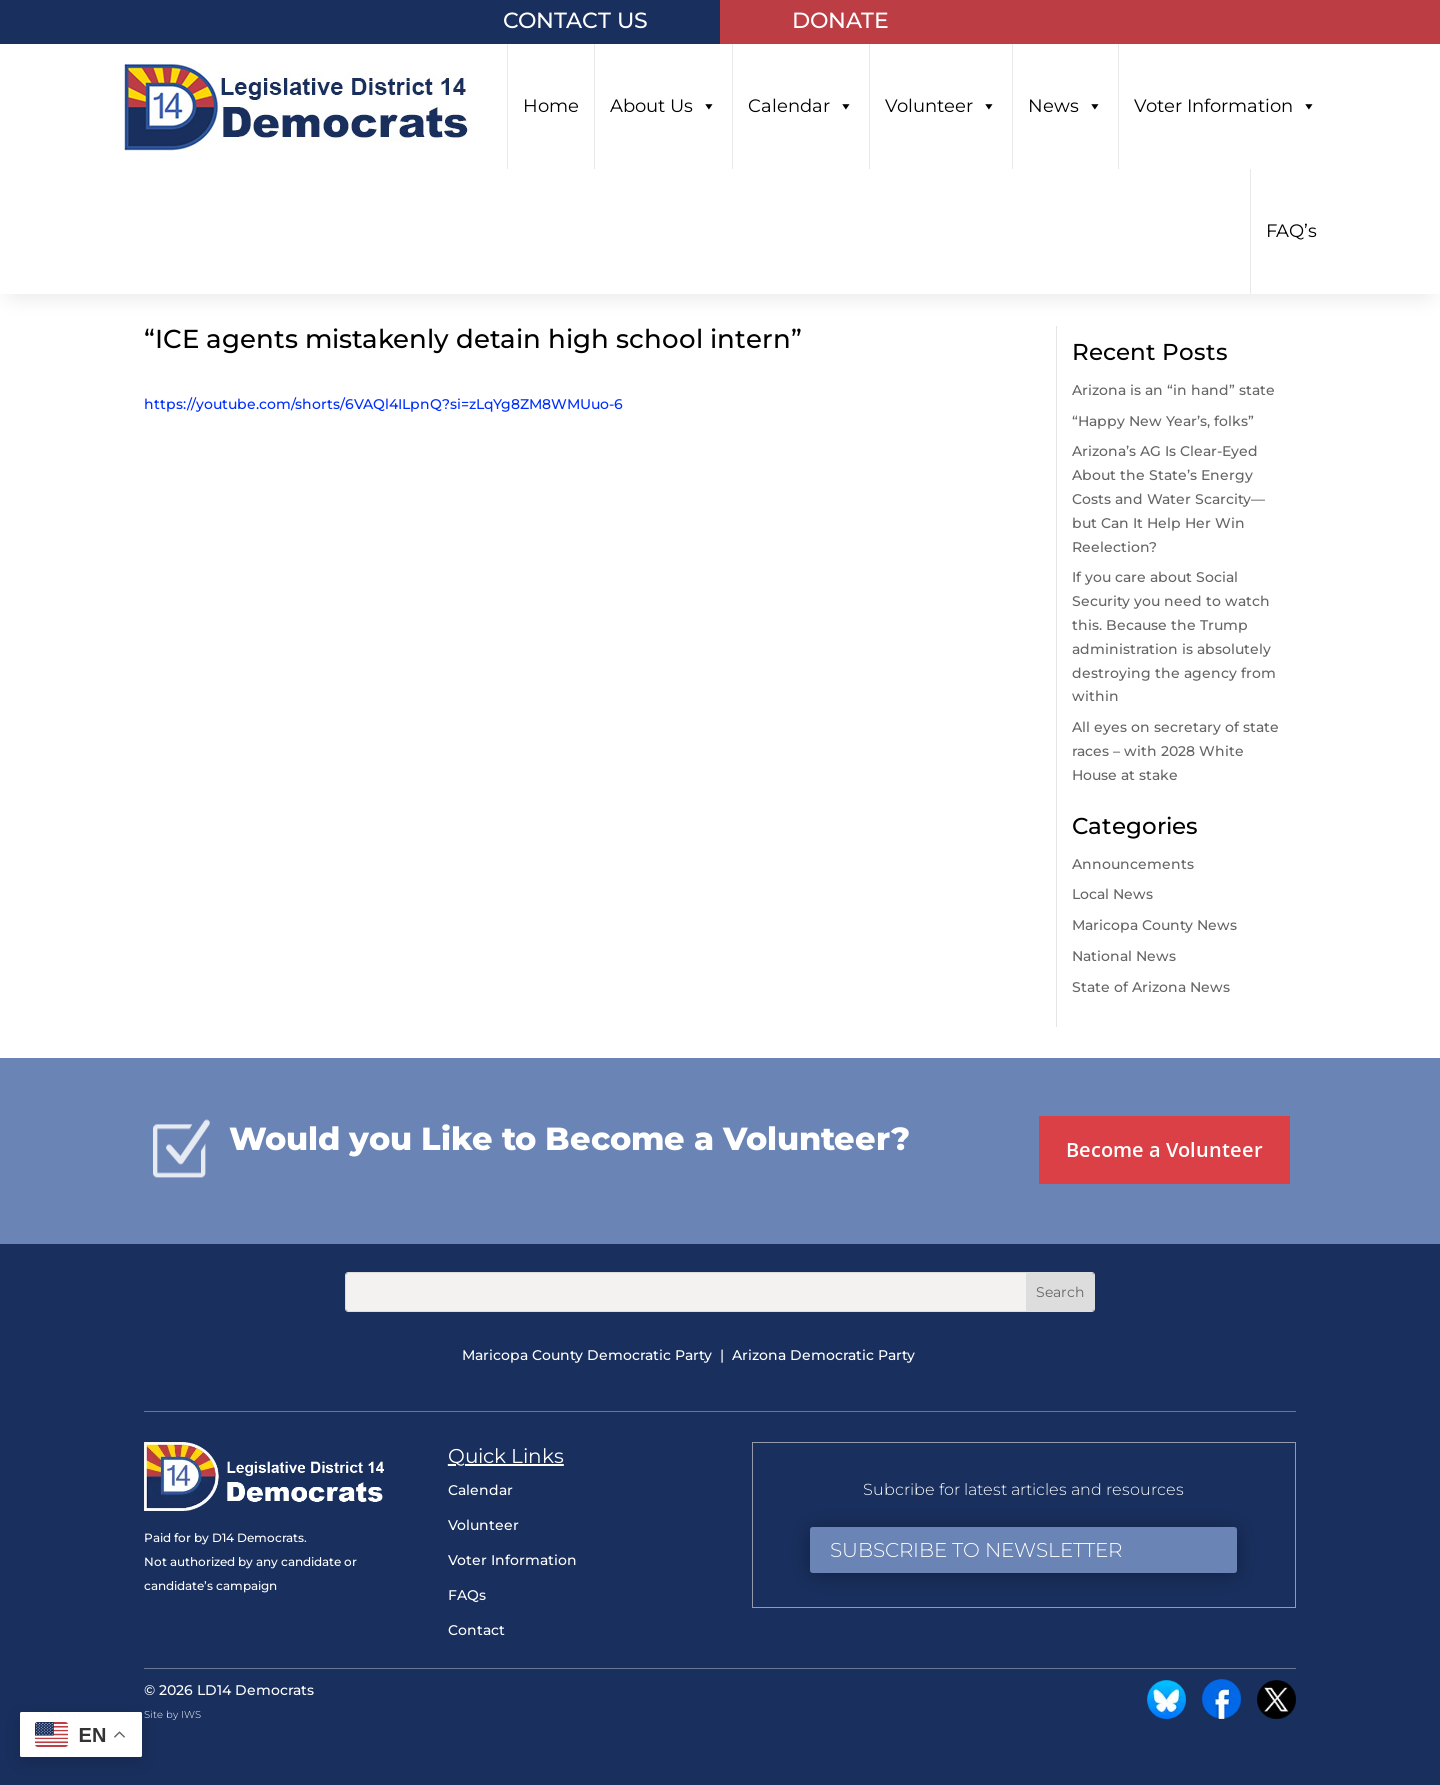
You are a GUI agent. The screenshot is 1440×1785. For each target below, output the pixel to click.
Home (551, 106)
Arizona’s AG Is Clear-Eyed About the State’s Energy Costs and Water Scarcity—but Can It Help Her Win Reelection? (1168, 498)
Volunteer (941, 106)
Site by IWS (172, 1714)
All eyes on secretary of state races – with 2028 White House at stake (1175, 751)
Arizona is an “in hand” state (1173, 390)
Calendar (801, 106)
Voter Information (1225, 106)
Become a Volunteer (1164, 1149)
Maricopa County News (1154, 925)
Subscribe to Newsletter (976, 1550)
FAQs (467, 1595)
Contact (476, 1630)
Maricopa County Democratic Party (587, 1355)
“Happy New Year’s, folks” (1165, 421)
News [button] (1065, 106)
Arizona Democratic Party (823, 1355)
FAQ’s (1291, 231)
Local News (1112, 894)
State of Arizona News (1151, 987)
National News (1124, 956)
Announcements (1133, 864)
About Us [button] (663, 106)
